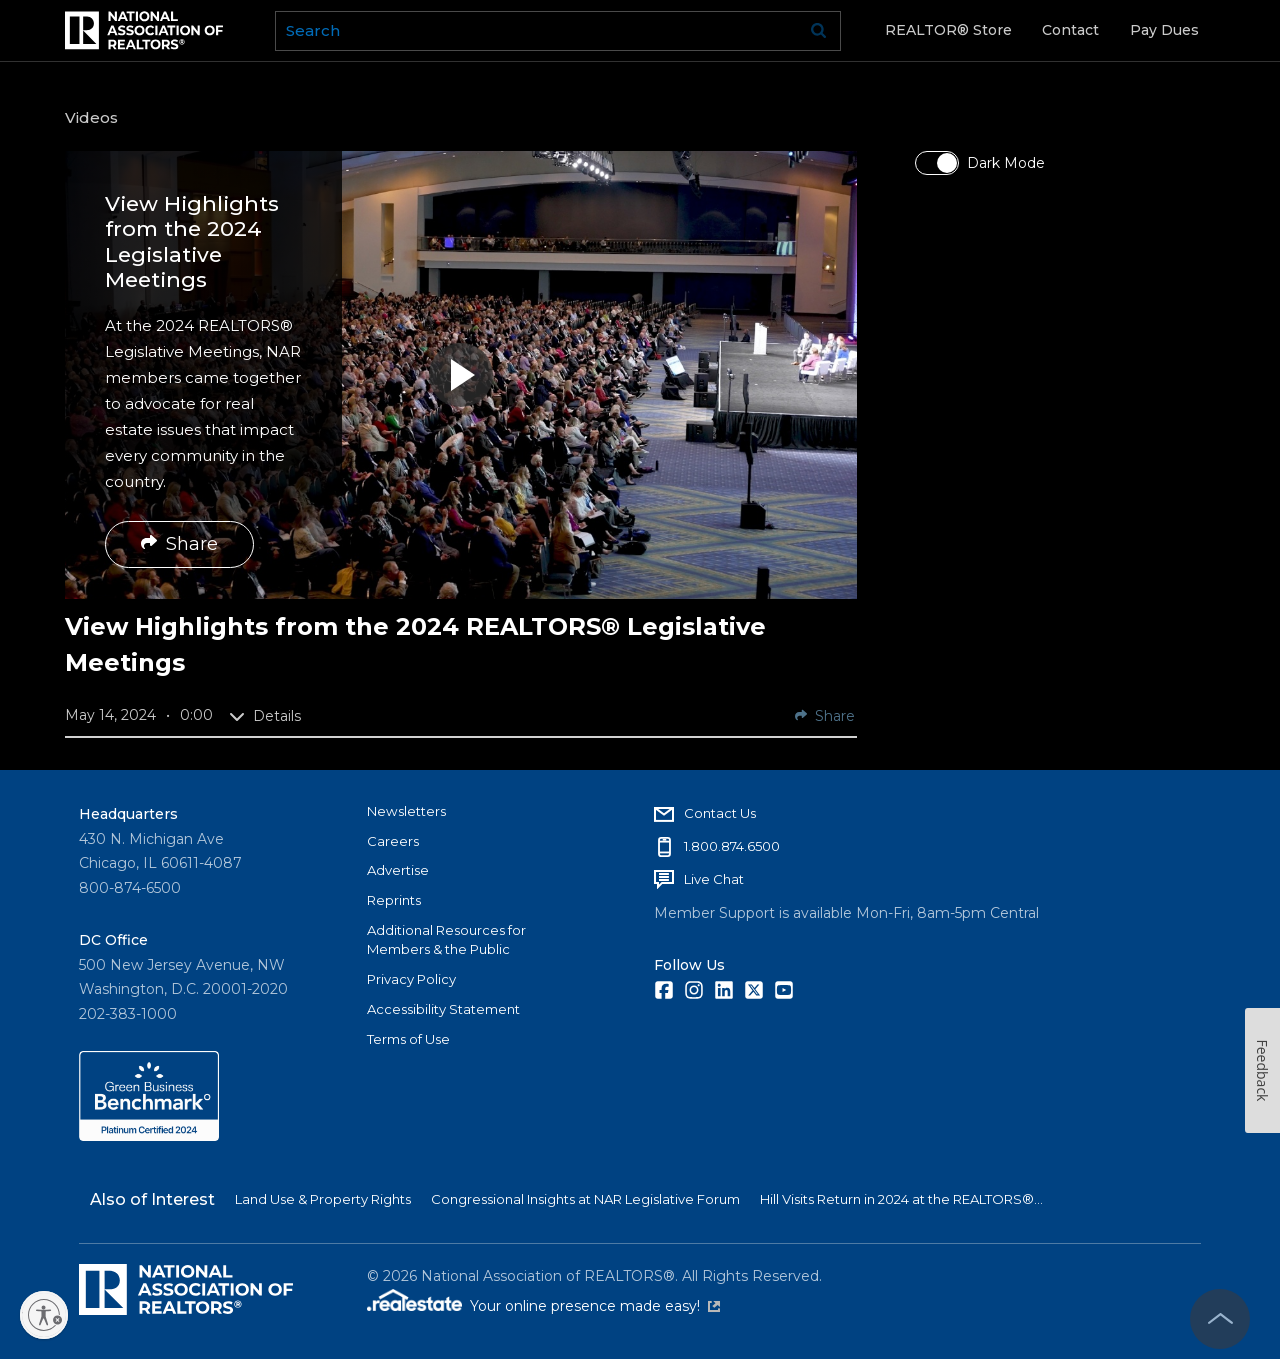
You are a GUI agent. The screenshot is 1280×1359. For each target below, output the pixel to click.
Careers (393, 841)
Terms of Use (408, 1039)
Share (179, 544)
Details (265, 716)
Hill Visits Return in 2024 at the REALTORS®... (901, 1199)
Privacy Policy (411, 979)
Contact (1070, 30)
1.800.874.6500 (732, 846)
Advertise (398, 870)
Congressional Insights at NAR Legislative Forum (585, 1199)
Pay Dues (1164, 30)
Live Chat (714, 879)
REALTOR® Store (948, 30)
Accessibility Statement (443, 1009)
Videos (91, 117)
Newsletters (406, 811)
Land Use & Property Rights (323, 1199)
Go (819, 31)
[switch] (937, 163)
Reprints (394, 900)
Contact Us (720, 813)
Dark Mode (1006, 163)
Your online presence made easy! (595, 1306)
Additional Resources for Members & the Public (446, 940)
